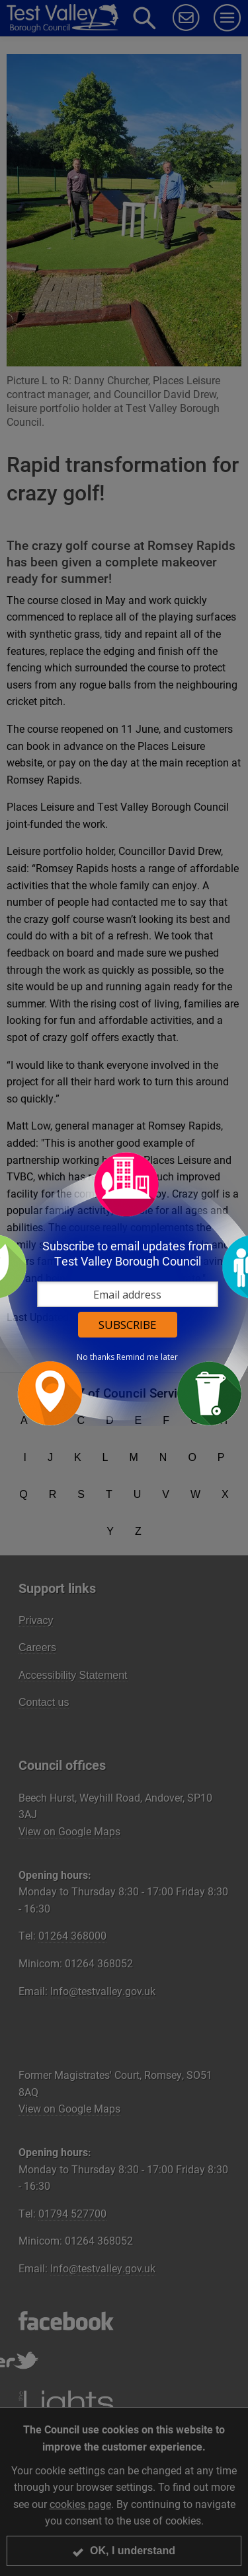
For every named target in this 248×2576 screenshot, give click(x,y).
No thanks (95, 1357)
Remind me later (147, 1357)
